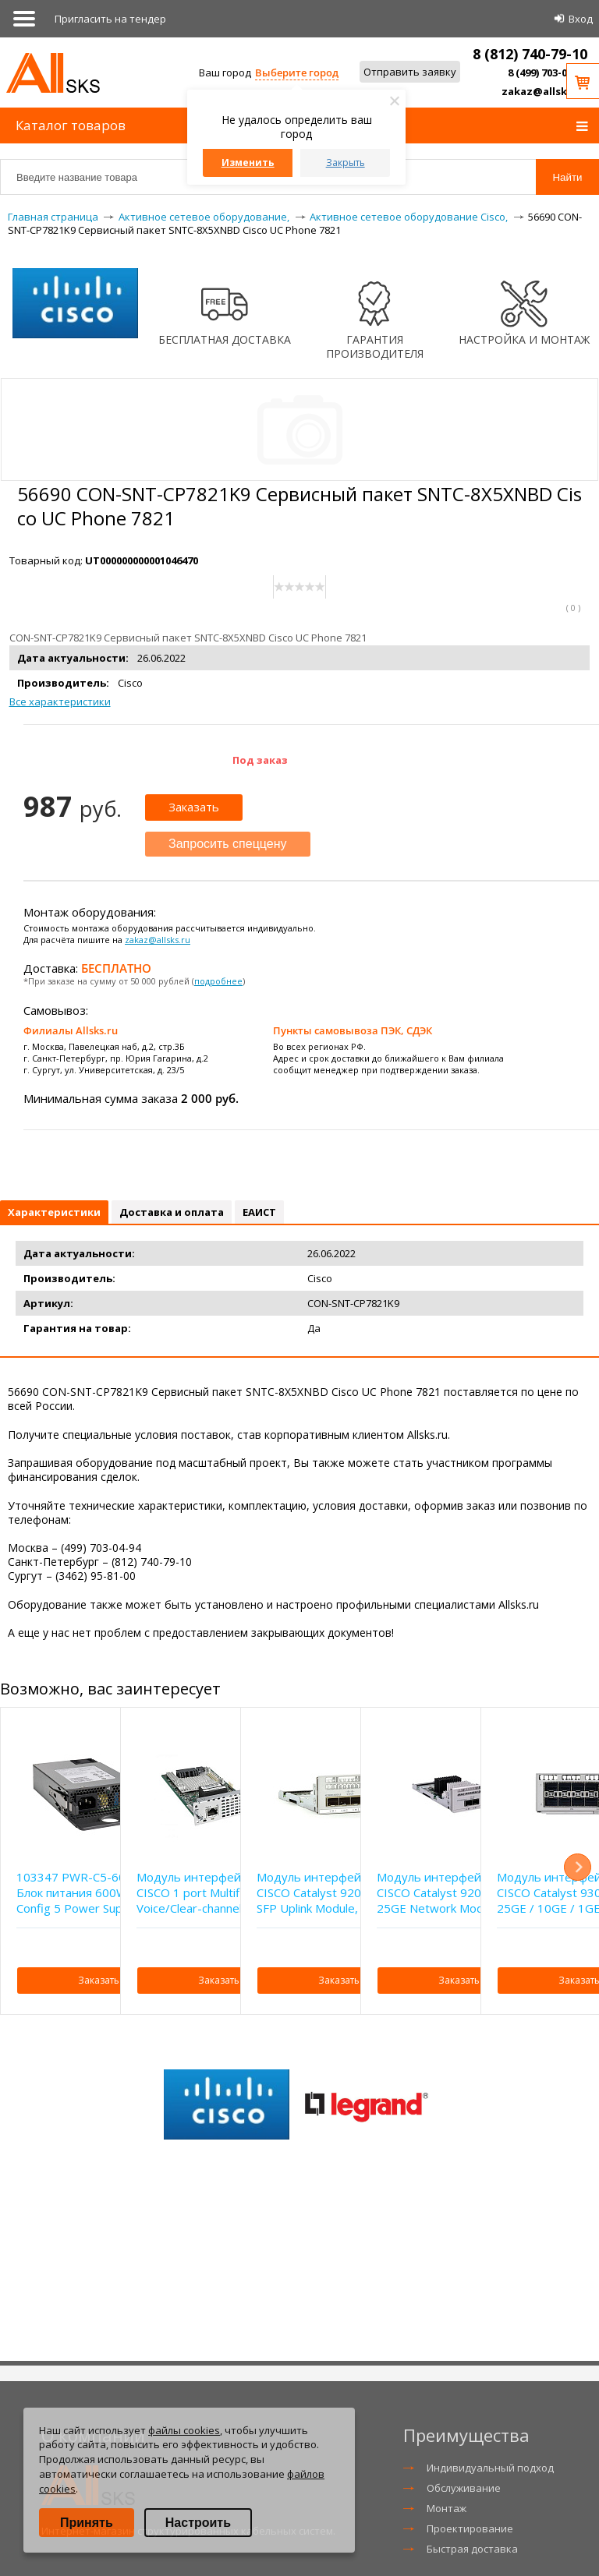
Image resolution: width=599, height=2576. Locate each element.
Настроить (198, 2522)
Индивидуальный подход (490, 2468)
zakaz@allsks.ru (544, 91)
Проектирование (470, 2528)
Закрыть (345, 162)
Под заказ (260, 760)
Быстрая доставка (472, 2549)
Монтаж (446, 2508)
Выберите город (296, 72)
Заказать (193, 806)
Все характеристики (60, 701)
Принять (86, 2522)
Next (577, 1867)
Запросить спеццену (227, 843)
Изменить (248, 162)
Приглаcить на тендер (110, 19)
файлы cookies (184, 2430)
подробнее (218, 981)
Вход (581, 19)
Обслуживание (464, 2488)
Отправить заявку (409, 72)
